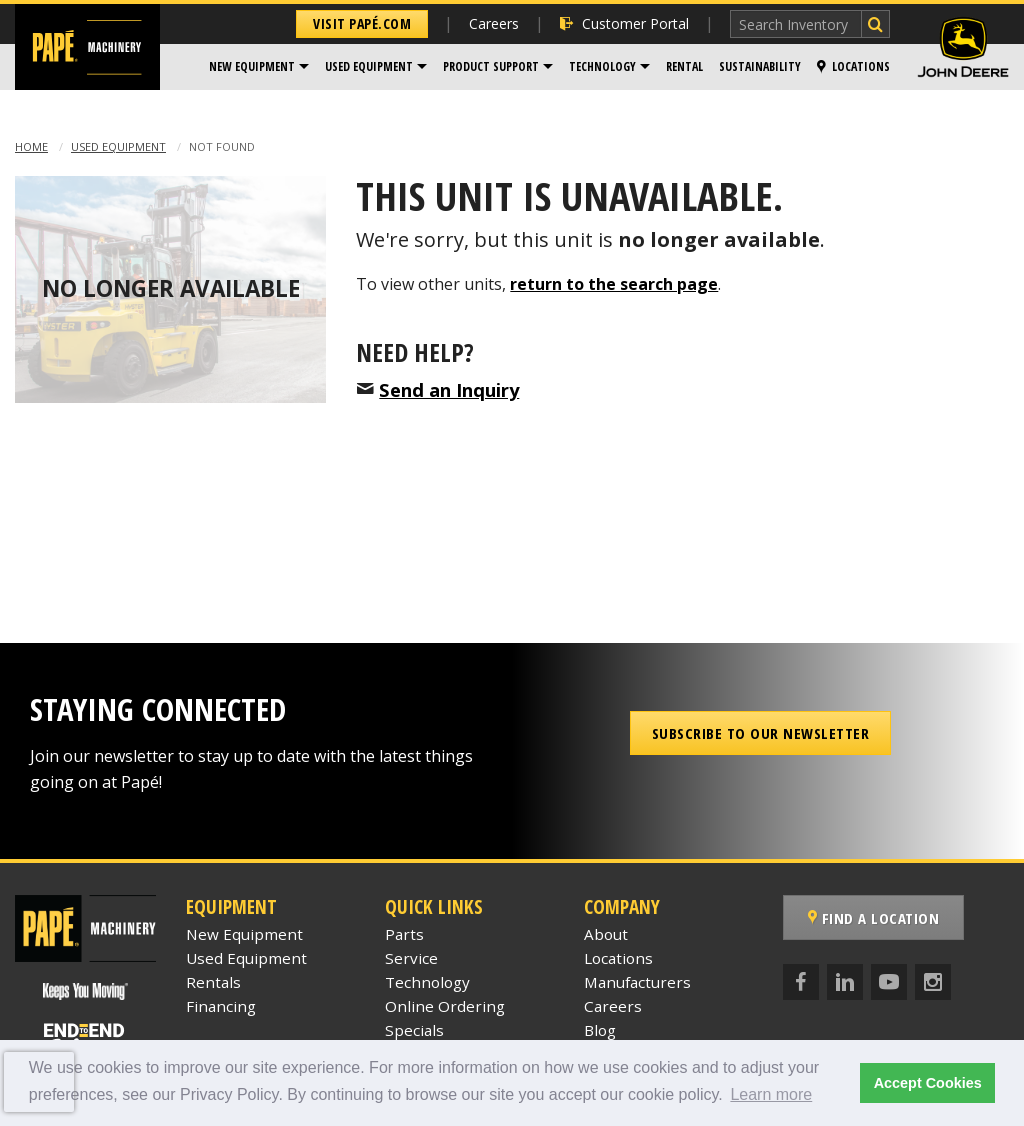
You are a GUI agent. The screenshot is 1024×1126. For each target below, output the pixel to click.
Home (31, 146)
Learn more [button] (771, 1094)
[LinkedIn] (845, 982)
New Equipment (252, 66)
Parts (404, 934)
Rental (684, 66)
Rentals (213, 982)
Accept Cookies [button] (928, 1083)
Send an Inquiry (449, 389)
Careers (494, 23)
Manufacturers (637, 982)
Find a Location (874, 918)
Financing (221, 1006)
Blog (600, 1030)
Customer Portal (624, 23)
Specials (414, 1030)
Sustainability (760, 66)
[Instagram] (933, 982)
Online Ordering (445, 1006)
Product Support (491, 66)
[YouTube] (889, 982)
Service (411, 958)
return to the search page (614, 284)
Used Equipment (369, 66)
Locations (853, 66)
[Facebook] (801, 982)
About (606, 934)
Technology (602, 66)
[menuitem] (259, 67)
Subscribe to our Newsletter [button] (761, 733)
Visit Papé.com (362, 23)
